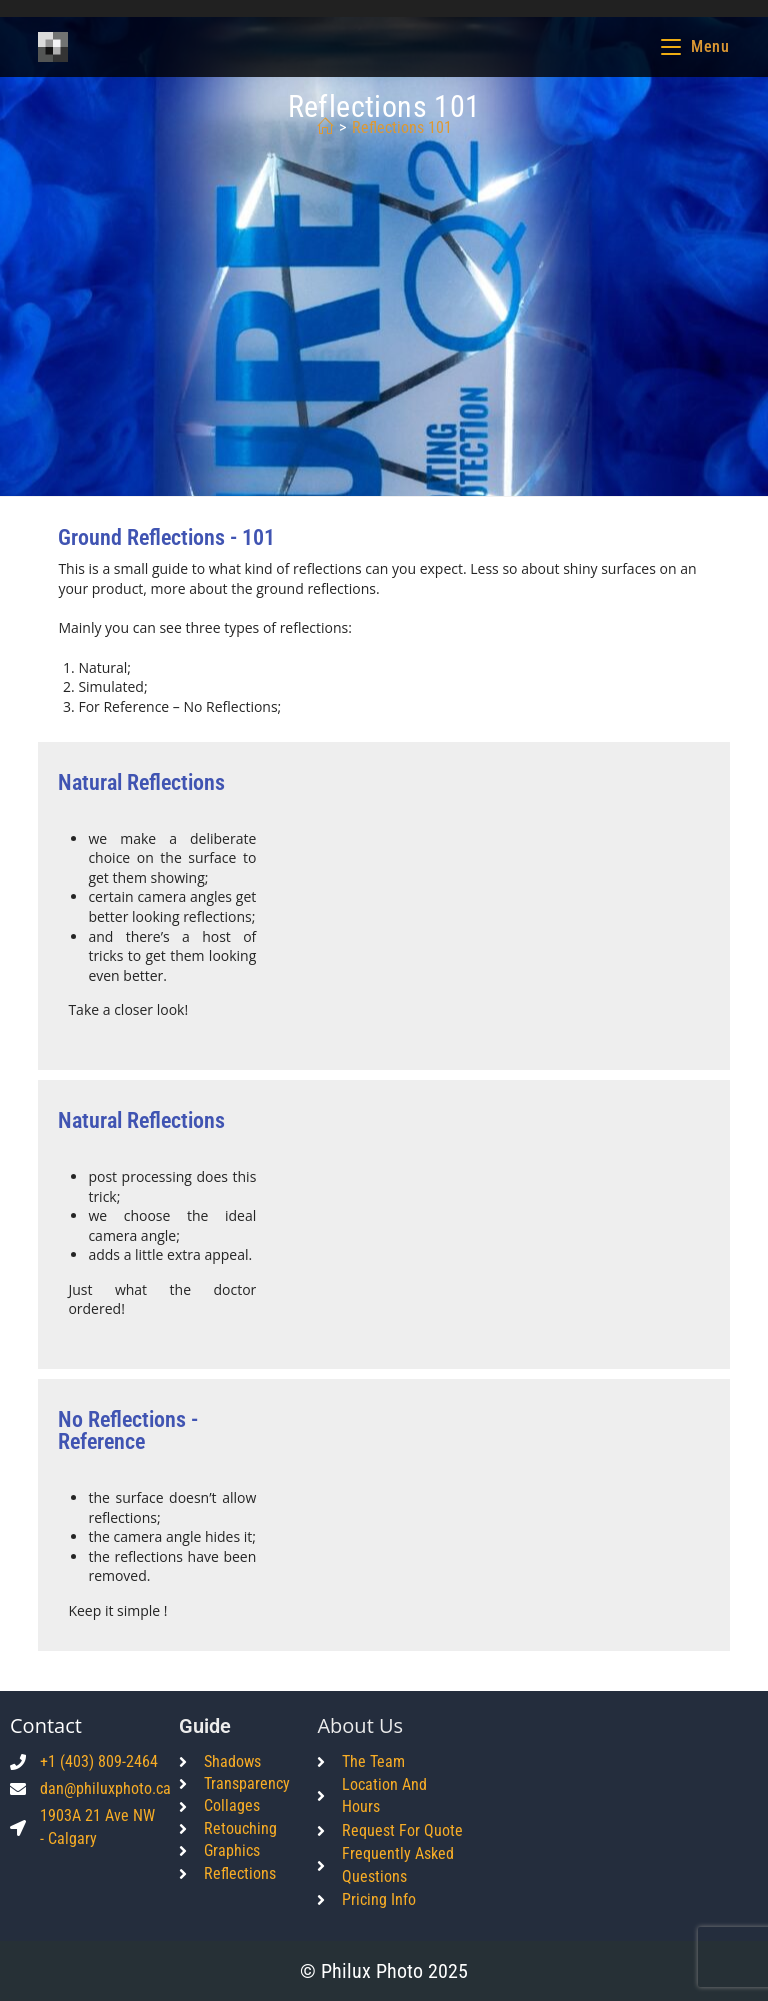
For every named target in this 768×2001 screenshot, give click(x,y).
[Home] (325, 127)
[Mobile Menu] (695, 46)
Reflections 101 (402, 127)
